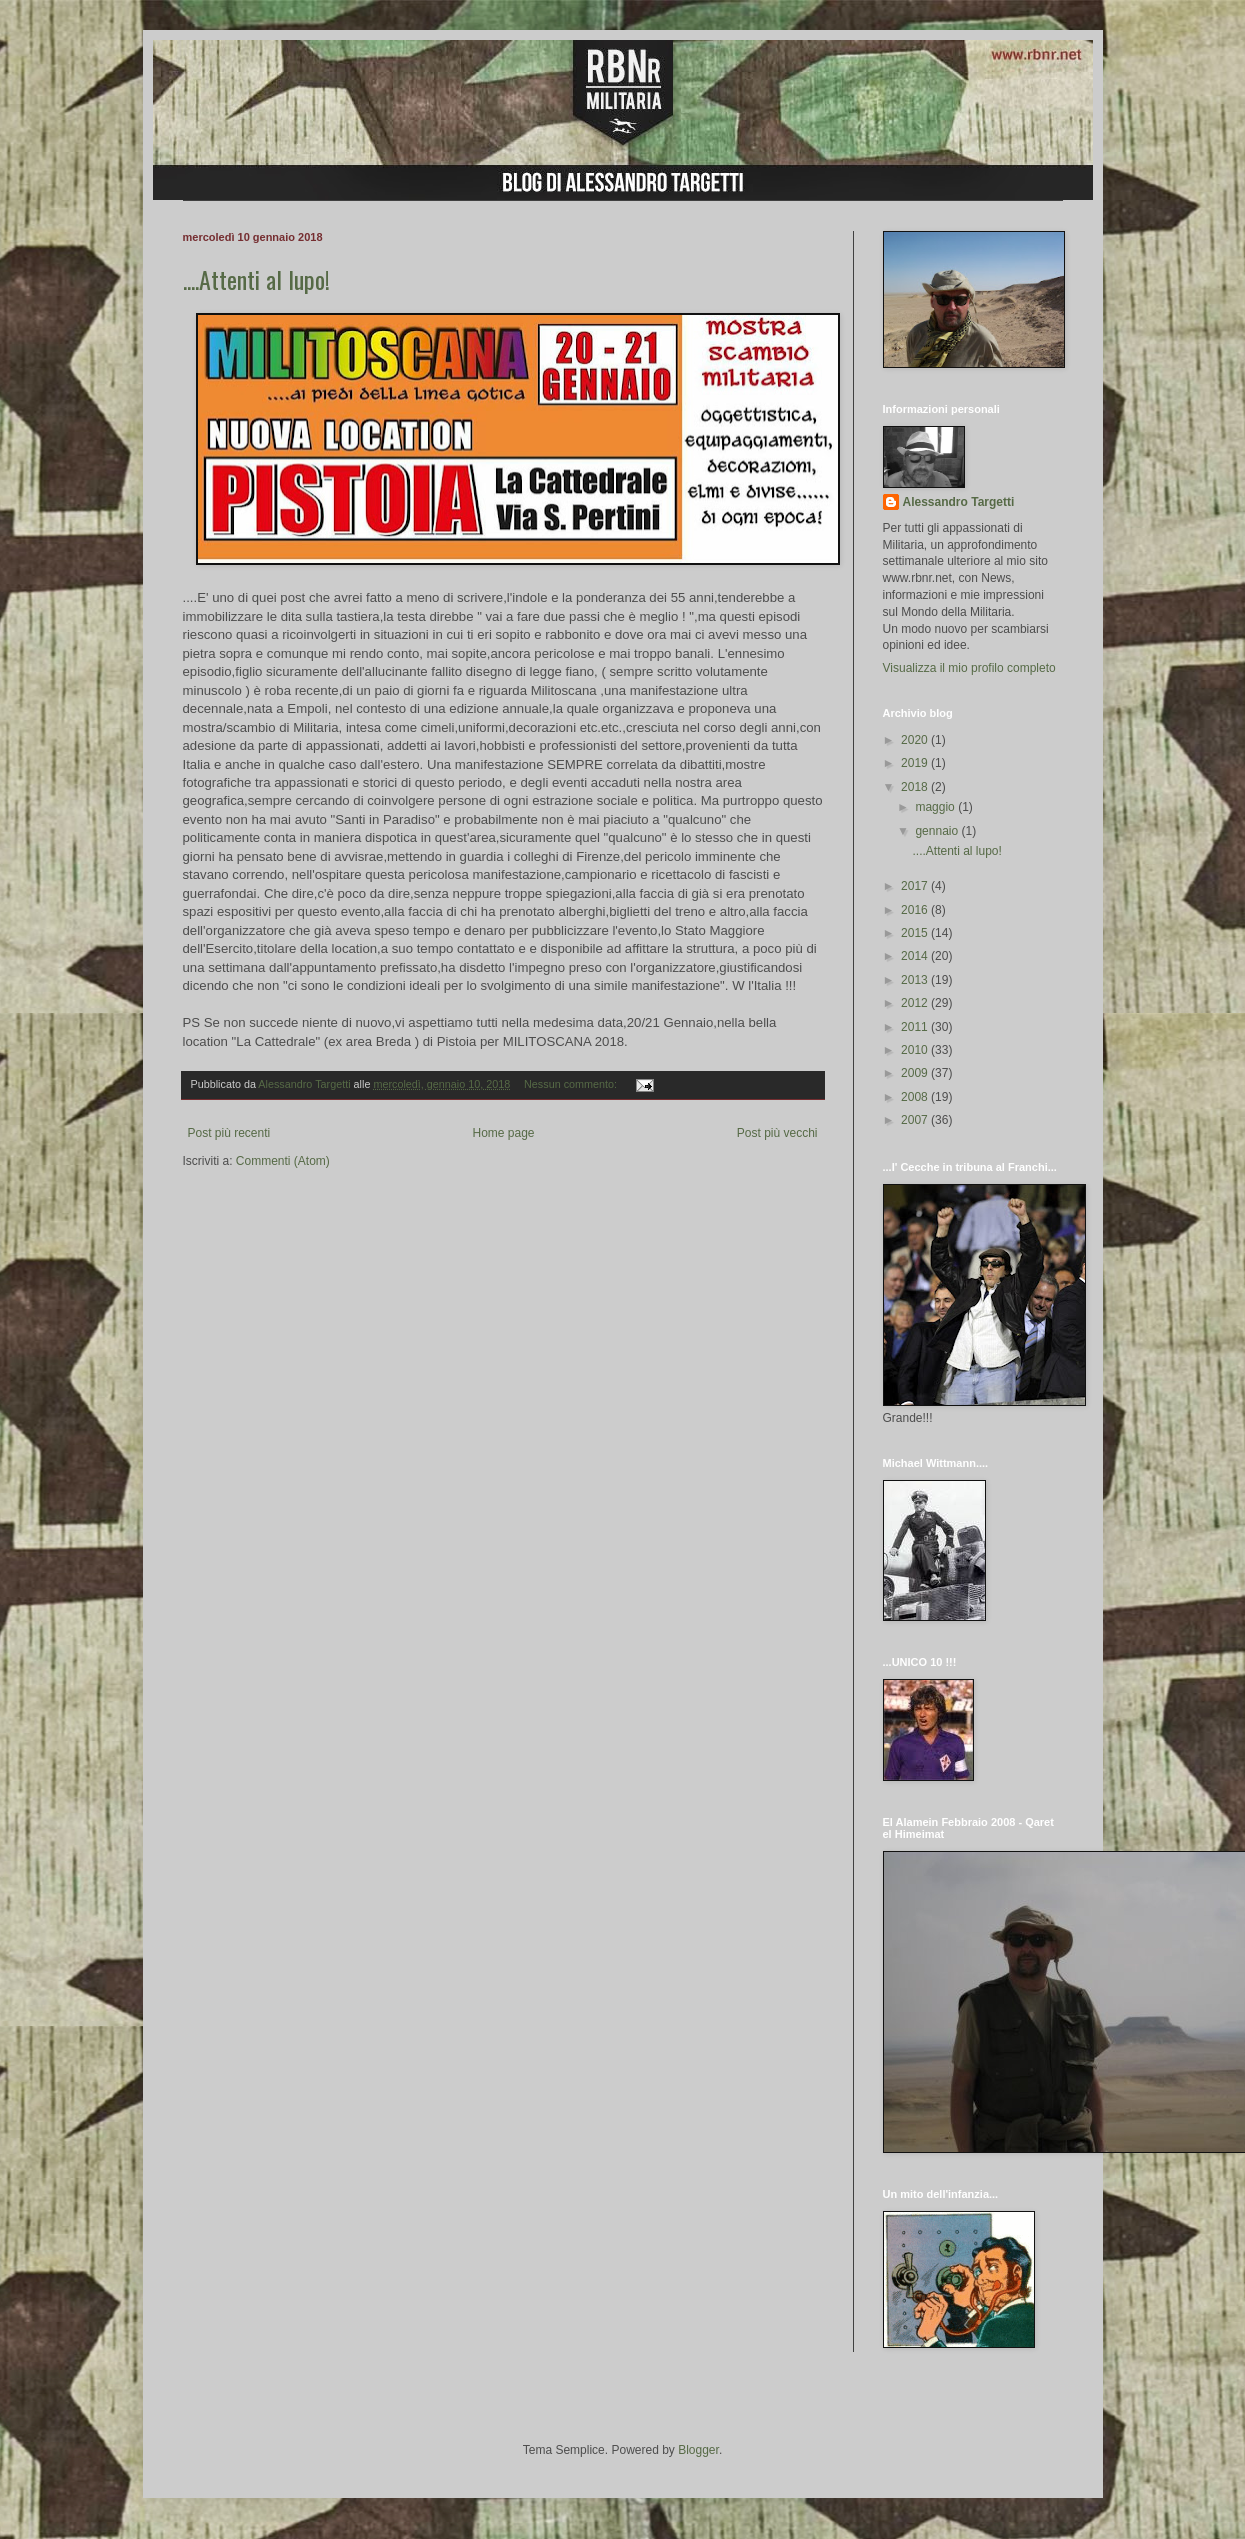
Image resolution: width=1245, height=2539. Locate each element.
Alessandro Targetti (959, 502)
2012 (916, 1003)
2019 (916, 763)
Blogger (698, 2450)
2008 (916, 1097)
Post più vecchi (777, 1133)
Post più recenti (229, 1133)
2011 (916, 1027)
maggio (936, 807)
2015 (916, 933)
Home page (503, 1133)
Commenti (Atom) (283, 1161)
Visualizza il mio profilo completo (969, 668)
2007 (916, 1120)
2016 (916, 910)
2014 (916, 956)
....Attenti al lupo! (256, 279)
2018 (916, 787)
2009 (916, 1073)
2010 (916, 1050)
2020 (916, 740)
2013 (916, 980)
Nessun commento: (572, 1084)
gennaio (938, 831)
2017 (916, 886)
